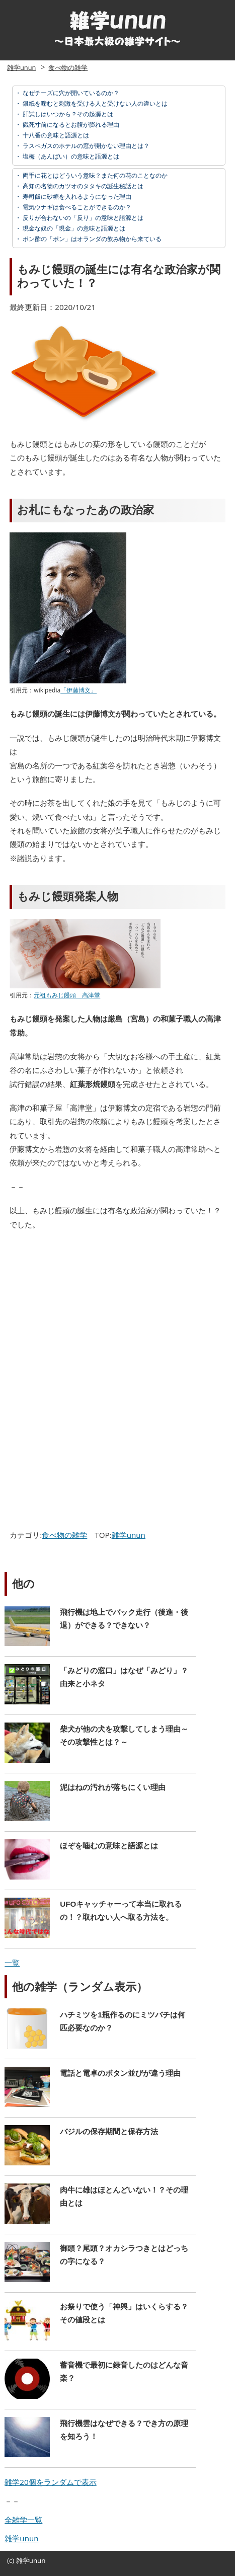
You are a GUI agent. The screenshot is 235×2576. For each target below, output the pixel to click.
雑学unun (21, 67)
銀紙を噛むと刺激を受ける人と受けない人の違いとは (94, 103)
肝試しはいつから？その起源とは (67, 114)
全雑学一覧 (23, 2520)
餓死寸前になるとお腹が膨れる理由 (70, 124)
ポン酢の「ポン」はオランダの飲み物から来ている (91, 239)
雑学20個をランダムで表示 (50, 2482)
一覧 (12, 1963)
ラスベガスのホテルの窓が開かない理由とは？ (85, 145)
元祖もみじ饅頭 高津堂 (67, 995)
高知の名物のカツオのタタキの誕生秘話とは (82, 186)
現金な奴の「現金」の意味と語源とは (73, 228)
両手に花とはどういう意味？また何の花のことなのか (94, 175)
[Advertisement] (91, 1311)
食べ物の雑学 (68, 67)
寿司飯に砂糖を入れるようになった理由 (76, 196)
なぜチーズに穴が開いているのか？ (70, 93)
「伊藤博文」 (78, 690)
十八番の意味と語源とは (55, 135)
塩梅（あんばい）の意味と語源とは (70, 156)
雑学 (22, 2560)
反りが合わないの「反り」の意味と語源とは (82, 217)
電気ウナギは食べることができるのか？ (76, 207)
